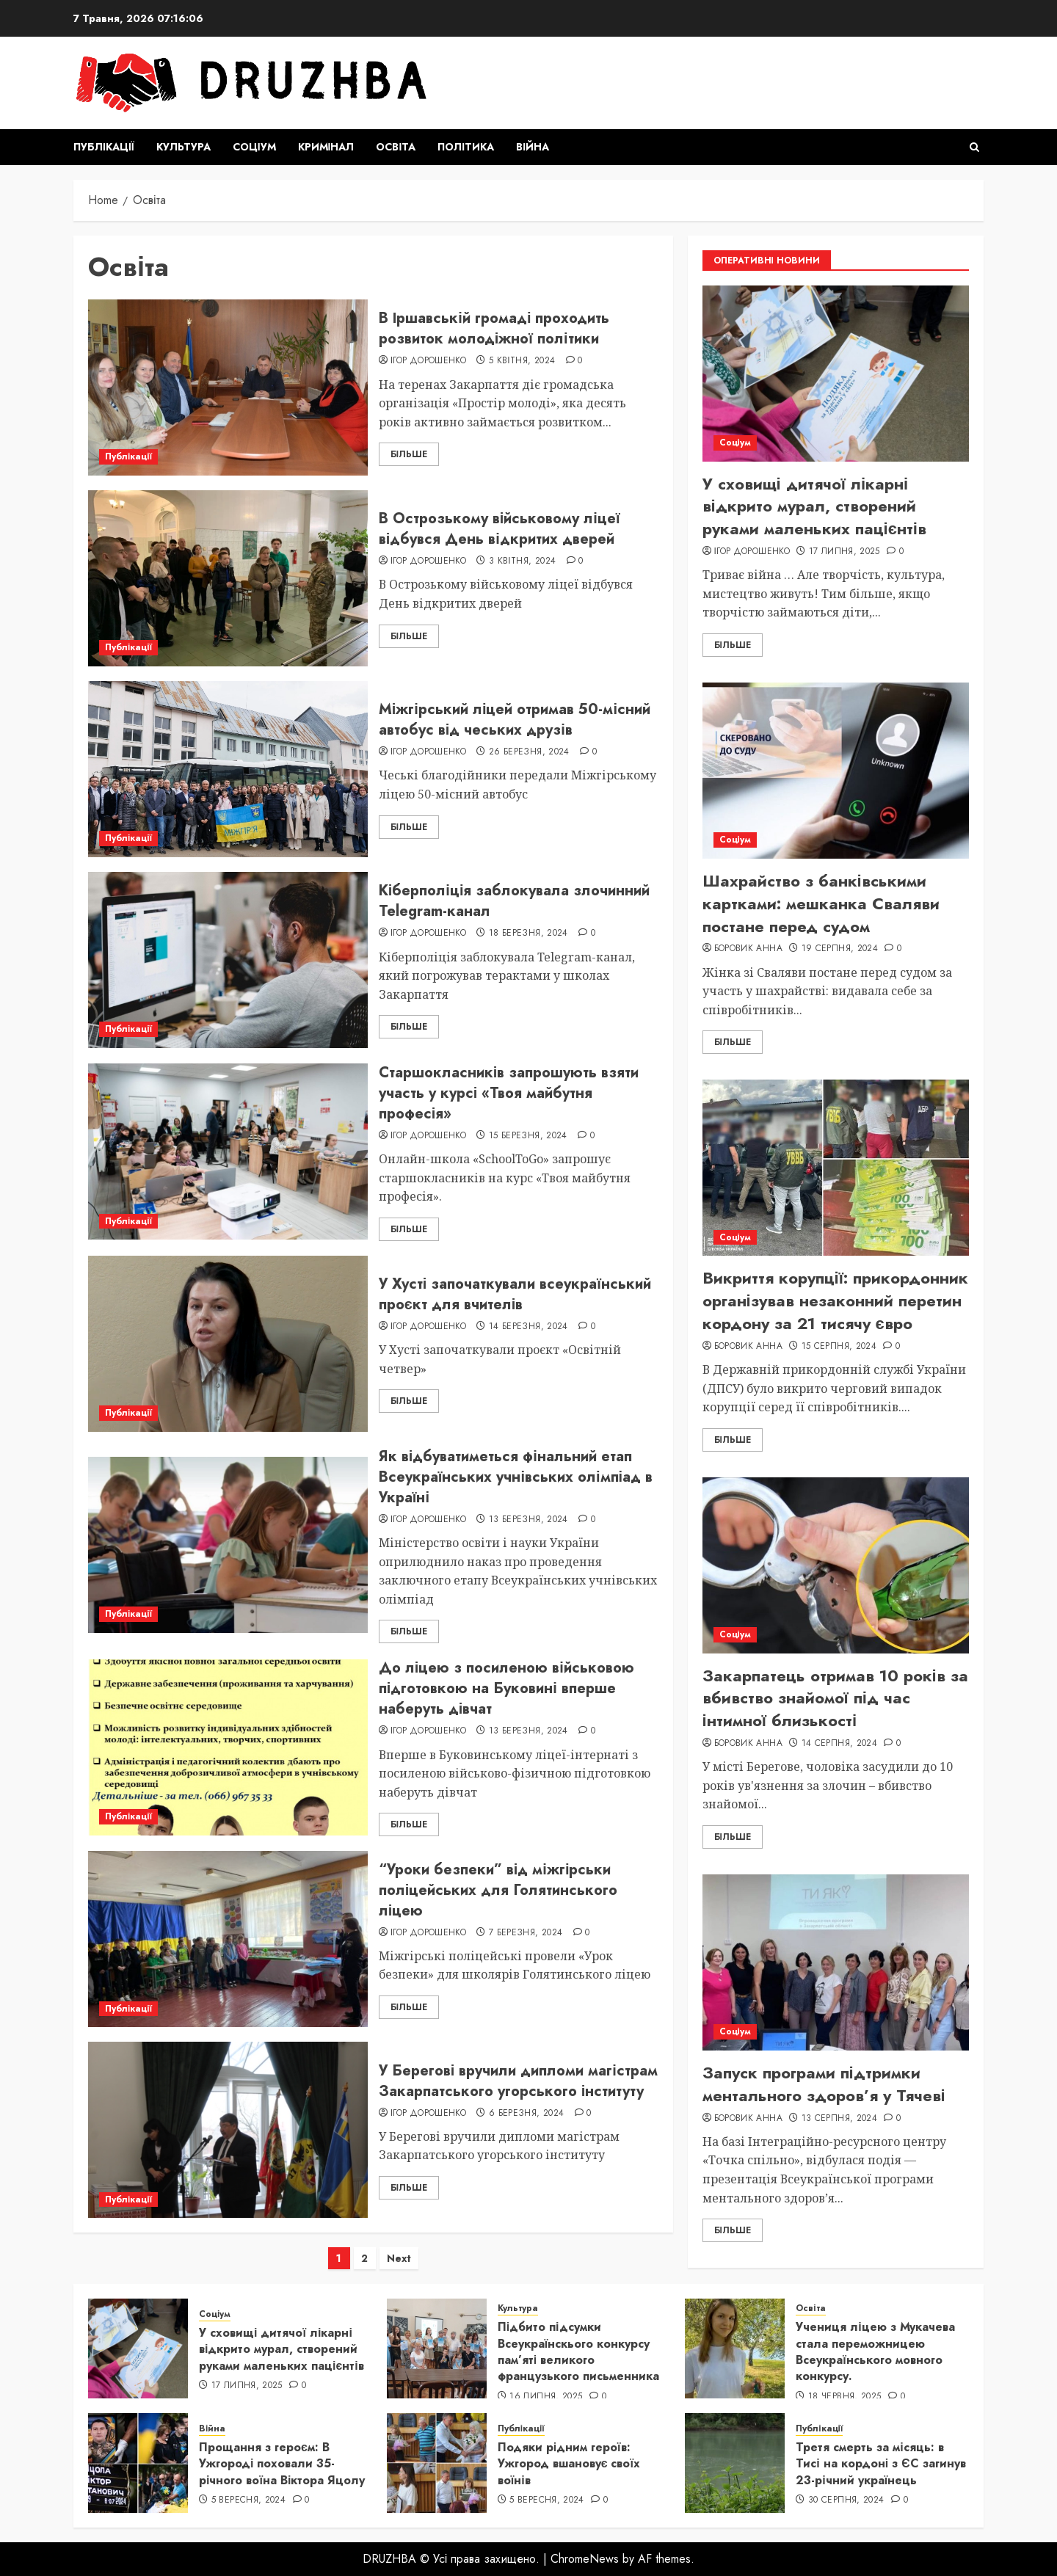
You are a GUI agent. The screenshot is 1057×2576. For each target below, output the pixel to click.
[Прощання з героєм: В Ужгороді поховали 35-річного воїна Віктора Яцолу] (138, 2463)
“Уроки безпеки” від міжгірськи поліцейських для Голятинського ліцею (498, 1890)
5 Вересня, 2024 (248, 2500)
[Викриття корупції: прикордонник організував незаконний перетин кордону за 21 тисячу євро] (835, 1168)
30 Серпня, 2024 (846, 2500)
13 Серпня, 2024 (839, 2119)
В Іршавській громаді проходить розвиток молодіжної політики (494, 328)
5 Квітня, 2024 (522, 361)
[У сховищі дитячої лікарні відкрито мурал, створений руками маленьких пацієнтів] (835, 373)
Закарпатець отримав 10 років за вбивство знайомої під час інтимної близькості (835, 1698)
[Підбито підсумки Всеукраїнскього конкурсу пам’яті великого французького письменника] (437, 2348)
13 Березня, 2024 (528, 1520)
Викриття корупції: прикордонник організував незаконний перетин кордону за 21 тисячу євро (835, 1300)
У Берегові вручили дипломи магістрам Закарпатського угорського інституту (518, 2081)
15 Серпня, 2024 (839, 1347)
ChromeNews (585, 2558)
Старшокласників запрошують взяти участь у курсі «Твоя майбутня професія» (509, 1093)
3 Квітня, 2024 (522, 561)
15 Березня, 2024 (528, 1136)
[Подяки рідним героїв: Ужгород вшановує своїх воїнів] (437, 2463)
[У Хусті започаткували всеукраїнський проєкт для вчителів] (228, 1344)
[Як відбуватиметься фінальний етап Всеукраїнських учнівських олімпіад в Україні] (228, 1545)
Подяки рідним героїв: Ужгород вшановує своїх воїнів (569, 2464)
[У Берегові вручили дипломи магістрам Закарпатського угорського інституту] (228, 2130)
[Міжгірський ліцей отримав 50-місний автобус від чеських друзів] (228, 769)
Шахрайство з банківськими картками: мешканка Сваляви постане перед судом (821, 903)
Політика (465, 146)
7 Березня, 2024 (525, 1933)
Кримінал (326, 146)
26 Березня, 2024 (529, 752)
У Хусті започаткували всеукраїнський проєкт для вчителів (515, 1294)
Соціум (254, 146)
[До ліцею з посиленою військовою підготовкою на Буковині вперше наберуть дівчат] (228, 1747)
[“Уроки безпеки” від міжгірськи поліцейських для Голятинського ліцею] (228, 1939)
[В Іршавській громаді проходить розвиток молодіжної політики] (228, 387)
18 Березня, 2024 (528, 933)
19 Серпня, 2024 (840, 949)
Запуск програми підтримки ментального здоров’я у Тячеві (823, 2084)
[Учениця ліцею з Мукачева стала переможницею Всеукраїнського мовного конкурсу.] (735, 2348)
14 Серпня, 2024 (839, 1744)
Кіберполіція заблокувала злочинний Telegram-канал (514, 901)
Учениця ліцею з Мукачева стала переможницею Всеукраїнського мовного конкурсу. (875, 2351)
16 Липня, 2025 (545, 2397)
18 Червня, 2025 (844, 2397)
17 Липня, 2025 (844, 552)
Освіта (395, 146)
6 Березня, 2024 (526, 2114)
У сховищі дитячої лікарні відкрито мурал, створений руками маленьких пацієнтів (814, 506)
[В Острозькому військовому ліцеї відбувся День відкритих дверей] (228, 578)
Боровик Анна (748, 949)
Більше (409, 454)
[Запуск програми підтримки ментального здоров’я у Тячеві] (835, 1962)
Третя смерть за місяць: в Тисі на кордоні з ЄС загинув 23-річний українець (880, 2464)
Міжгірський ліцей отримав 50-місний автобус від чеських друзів (514, 720)
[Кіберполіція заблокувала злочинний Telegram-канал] (228, 960)
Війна (532, 146)
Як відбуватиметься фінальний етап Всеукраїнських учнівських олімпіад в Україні (516, 1477)
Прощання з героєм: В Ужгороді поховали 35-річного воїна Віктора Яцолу (282, 2464)
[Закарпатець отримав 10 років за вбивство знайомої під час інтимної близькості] (835, 1565)
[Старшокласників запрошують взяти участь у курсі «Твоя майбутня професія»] (228, 1151)
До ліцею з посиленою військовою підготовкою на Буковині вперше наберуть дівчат (506, 1688)
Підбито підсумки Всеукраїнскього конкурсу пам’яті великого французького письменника (578, 2351)
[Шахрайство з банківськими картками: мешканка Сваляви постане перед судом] (835, 771)
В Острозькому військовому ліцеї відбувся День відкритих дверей (499, 529)
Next (399, 2258)
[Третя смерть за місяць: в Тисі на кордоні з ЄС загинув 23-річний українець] (735, 2463)
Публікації (103, 146)
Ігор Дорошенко (428, 361)
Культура (183, 146)
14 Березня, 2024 (528, 1327)
